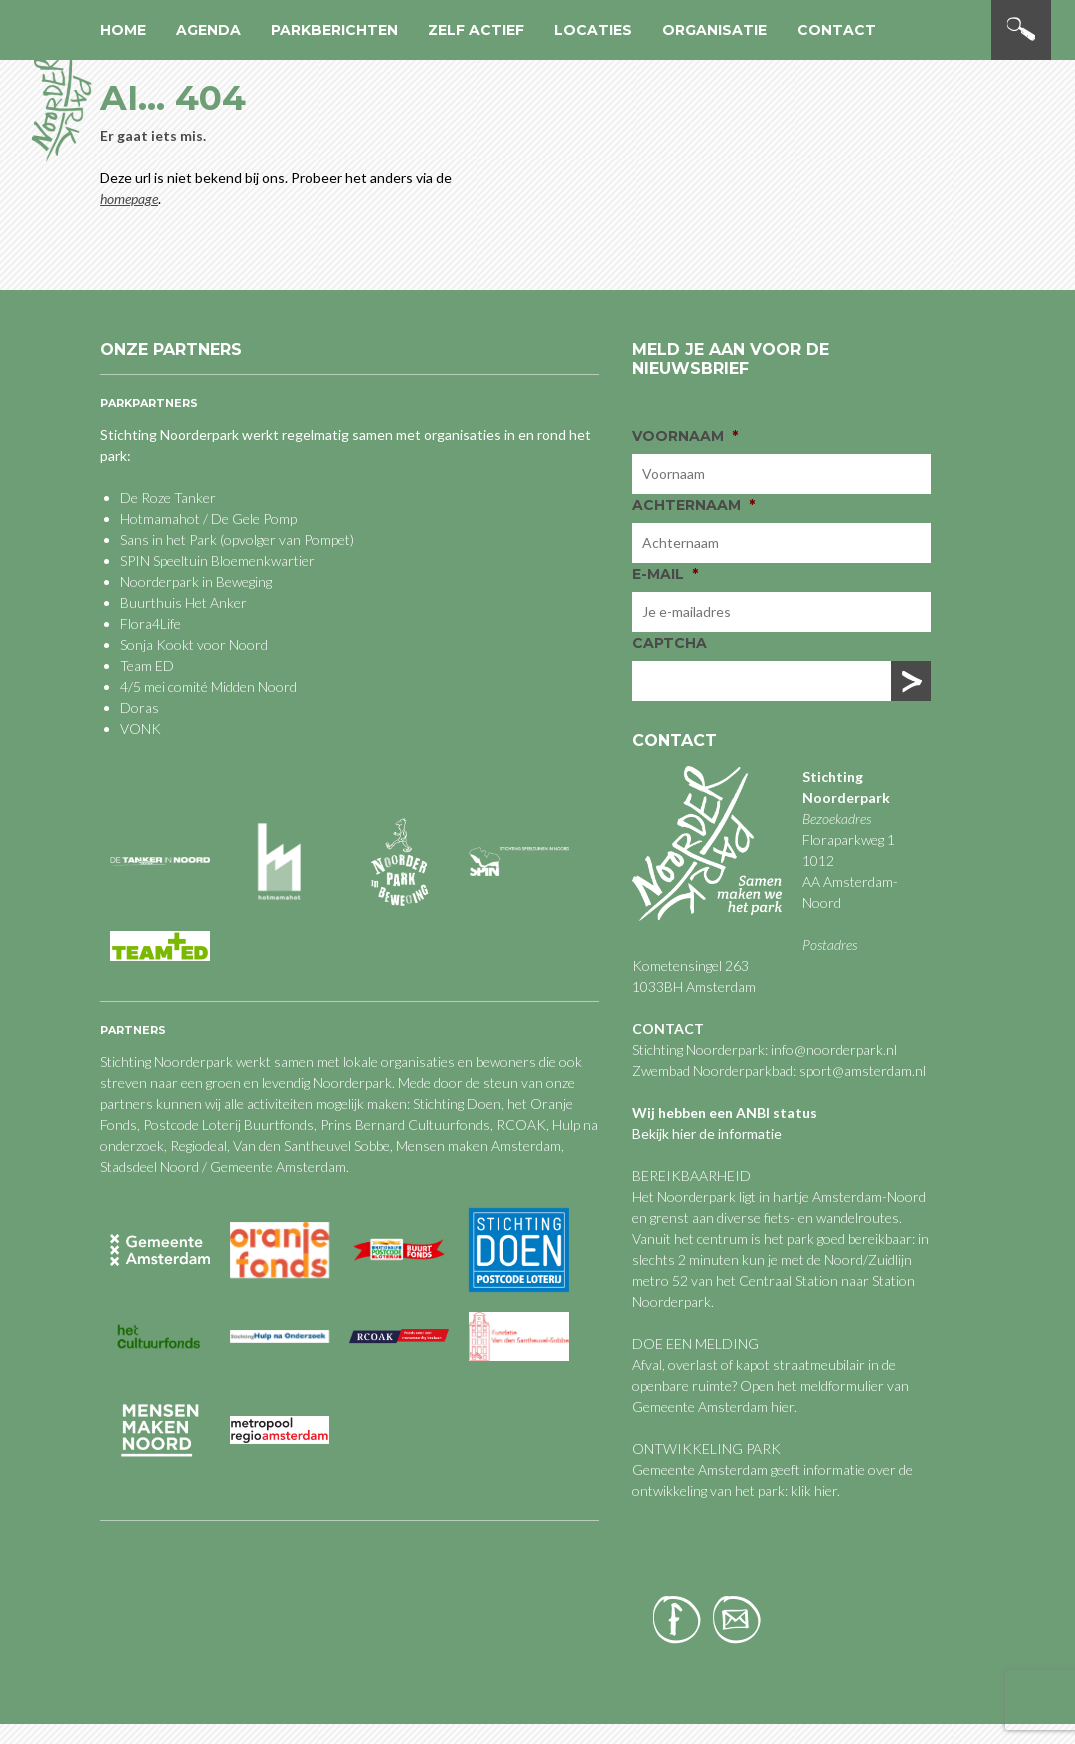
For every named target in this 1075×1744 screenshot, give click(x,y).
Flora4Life (150, 623)
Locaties (593, 30)
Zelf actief (476, 30)
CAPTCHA (669, 643)
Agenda (208, 30)
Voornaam (685, 436)
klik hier (812, 1490)
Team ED (147, 665)
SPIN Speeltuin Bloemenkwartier (217, 560)
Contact (836, 30)
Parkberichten (334, 30)
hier (782, 1406)
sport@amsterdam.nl (862, 1070)
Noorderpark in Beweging (196, 581)
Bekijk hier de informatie (707, 1133)
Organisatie (714, 30)
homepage (129, 198)
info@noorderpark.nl (834, 1049)
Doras (139, 707)
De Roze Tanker (168, 497)
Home (123, 30)
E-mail (665, 574)
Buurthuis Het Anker (183, 602)
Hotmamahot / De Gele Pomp (208, 518)
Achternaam (693, 505)
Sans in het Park (168, 539)
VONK (140, 728)
